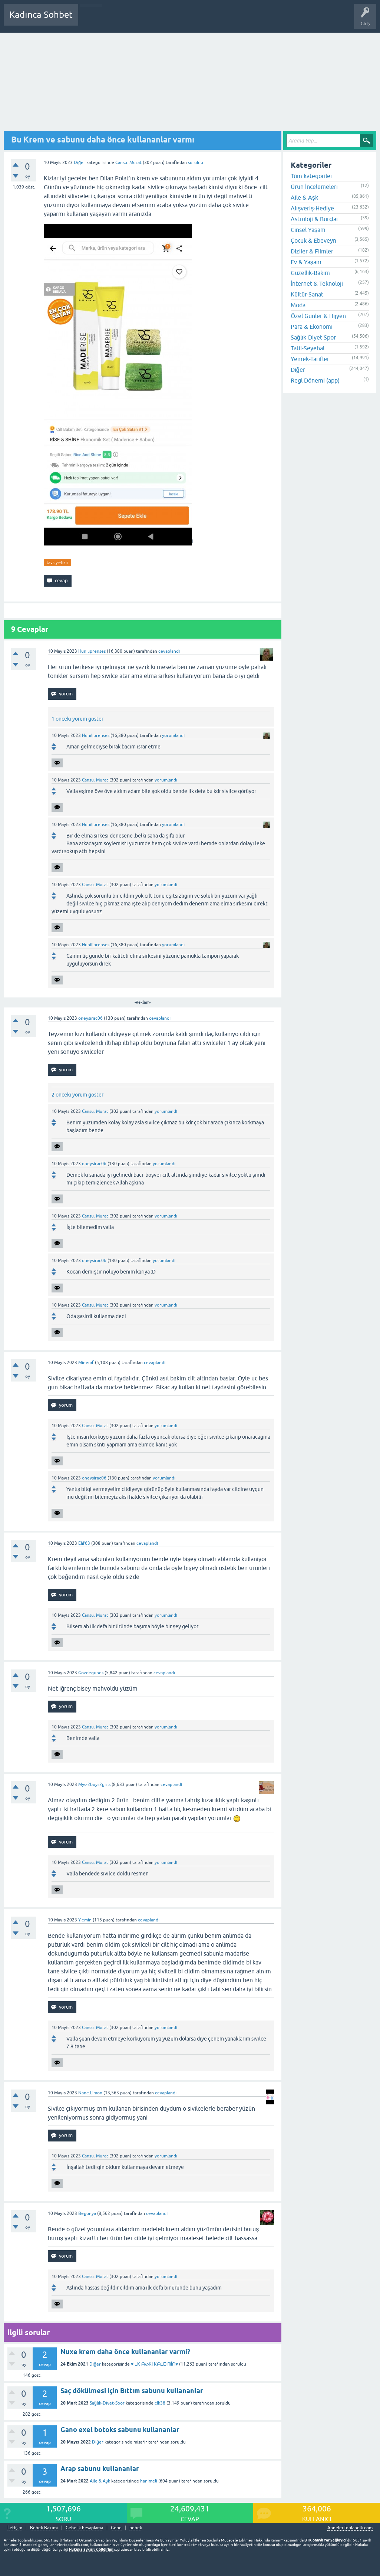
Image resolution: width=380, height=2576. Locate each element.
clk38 (160, 2403)
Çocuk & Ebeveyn (313, 240)
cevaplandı (169, 651)
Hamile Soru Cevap (261, 20)
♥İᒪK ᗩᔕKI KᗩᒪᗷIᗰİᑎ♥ (154, 2364)
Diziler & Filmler (312, 251)
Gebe (116, 2528)
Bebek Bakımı (303, 20)
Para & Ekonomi (312, 326)
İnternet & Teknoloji (317, 283)
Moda (298, 305)
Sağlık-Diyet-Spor (107, 2403)
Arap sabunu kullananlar (99, 2468)
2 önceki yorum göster (77, 1095)
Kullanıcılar (191, 20)
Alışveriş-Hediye (312, 208)
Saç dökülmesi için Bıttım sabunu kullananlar (131, 2391)
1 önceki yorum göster (77, 719)
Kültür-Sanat (307, 294)
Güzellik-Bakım (310, 272)
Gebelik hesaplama (84, 2528)
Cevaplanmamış (123, 20)
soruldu (195, 162)
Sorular (91, 20)
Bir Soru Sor (221, 20)
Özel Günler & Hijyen (318, 315)
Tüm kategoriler (312, 176)
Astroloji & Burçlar (314, 219)
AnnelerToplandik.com (350, 2527)
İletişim (14, 2528)
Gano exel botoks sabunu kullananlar (119, 2430)
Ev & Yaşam (306, 262)
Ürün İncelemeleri (314, 186)
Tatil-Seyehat (308, 348)
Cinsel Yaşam (308, 229)
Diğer (79, 162)
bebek (135, 2528)
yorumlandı (173, 735)
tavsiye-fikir (57, 562)
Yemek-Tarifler (310, 358)
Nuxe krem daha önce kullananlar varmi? (125, 2352)
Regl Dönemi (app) (315, 380)
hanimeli (148, 2481)
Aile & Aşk (100, 2481)
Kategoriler (159, 20)
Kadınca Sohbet (41, 15)
